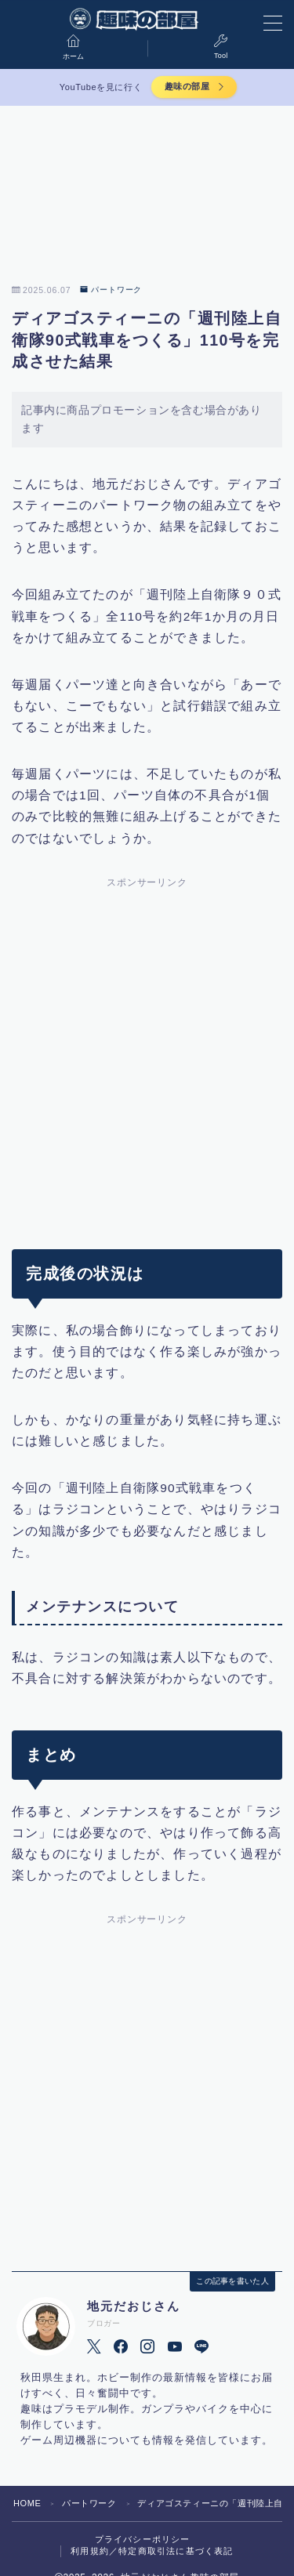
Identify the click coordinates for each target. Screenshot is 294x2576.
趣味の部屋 (187, 86)
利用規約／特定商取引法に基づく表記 (152, 2551)
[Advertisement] (147, 1052)
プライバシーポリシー (143, 2539)
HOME (27, 2503)
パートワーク (111, 290)
